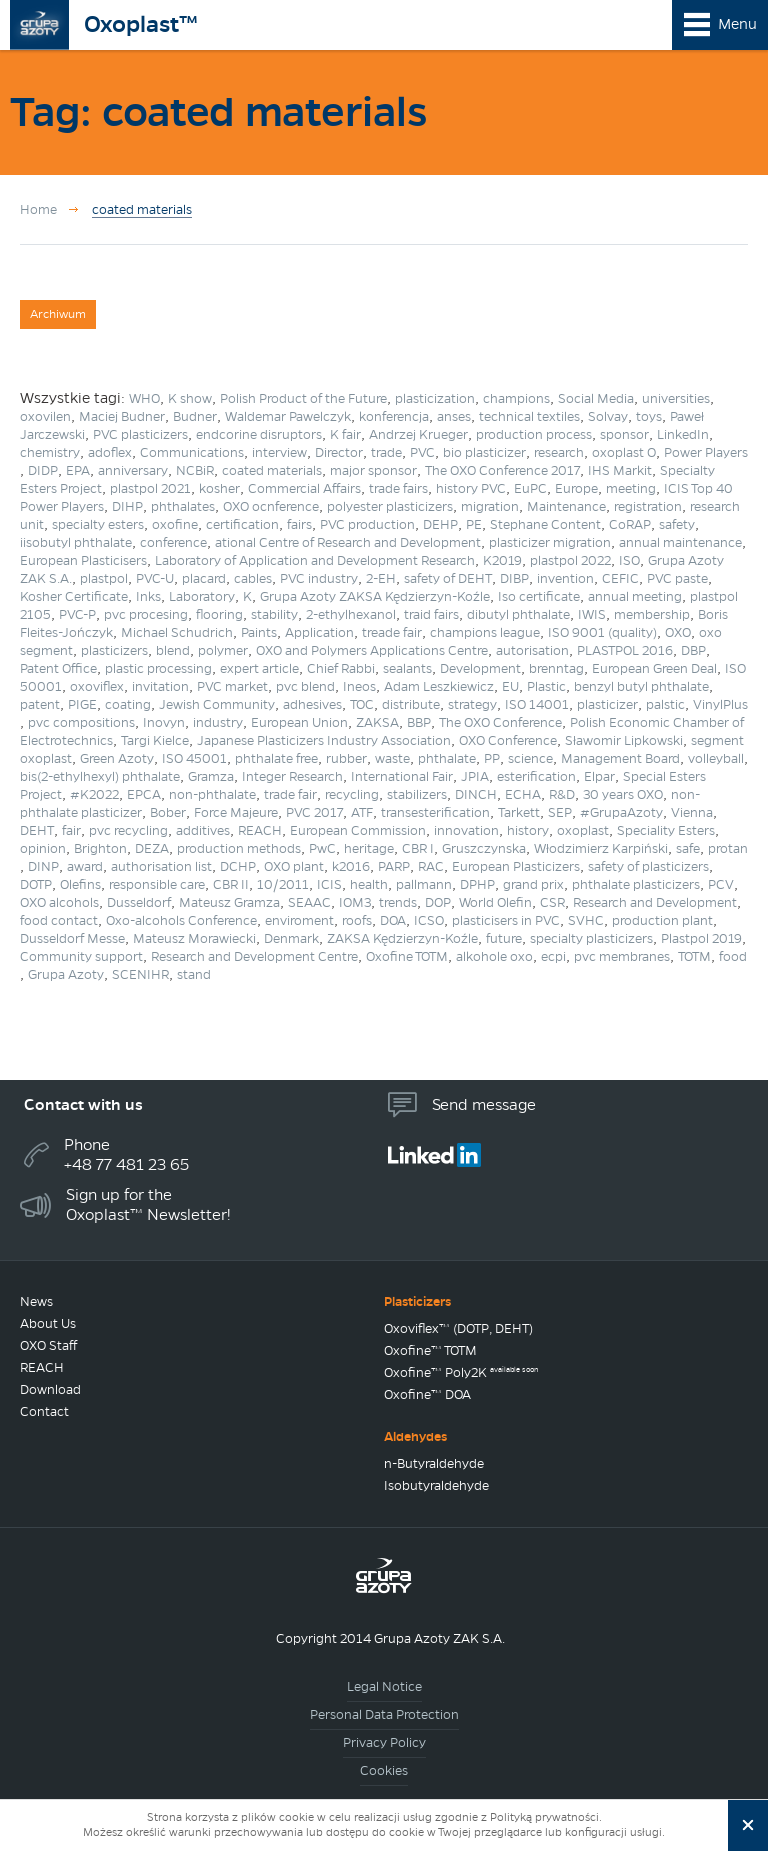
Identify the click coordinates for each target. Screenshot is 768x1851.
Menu (737, 24)
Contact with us (83, 1104)
